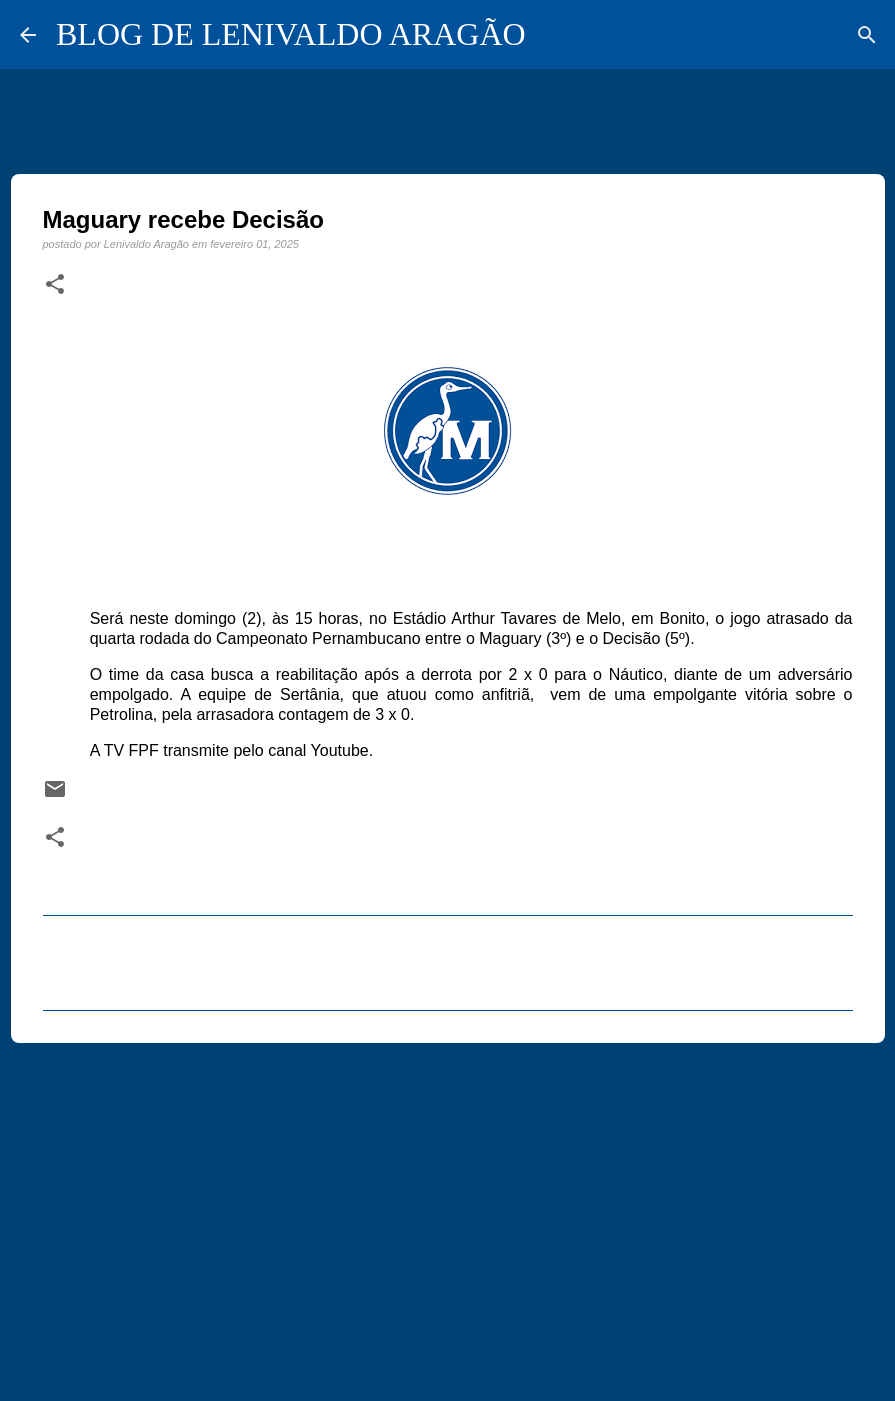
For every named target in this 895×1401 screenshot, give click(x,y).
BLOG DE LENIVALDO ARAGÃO (291, 34)
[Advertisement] (448, 1213)
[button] (55, 285)
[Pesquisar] (867, 35)
